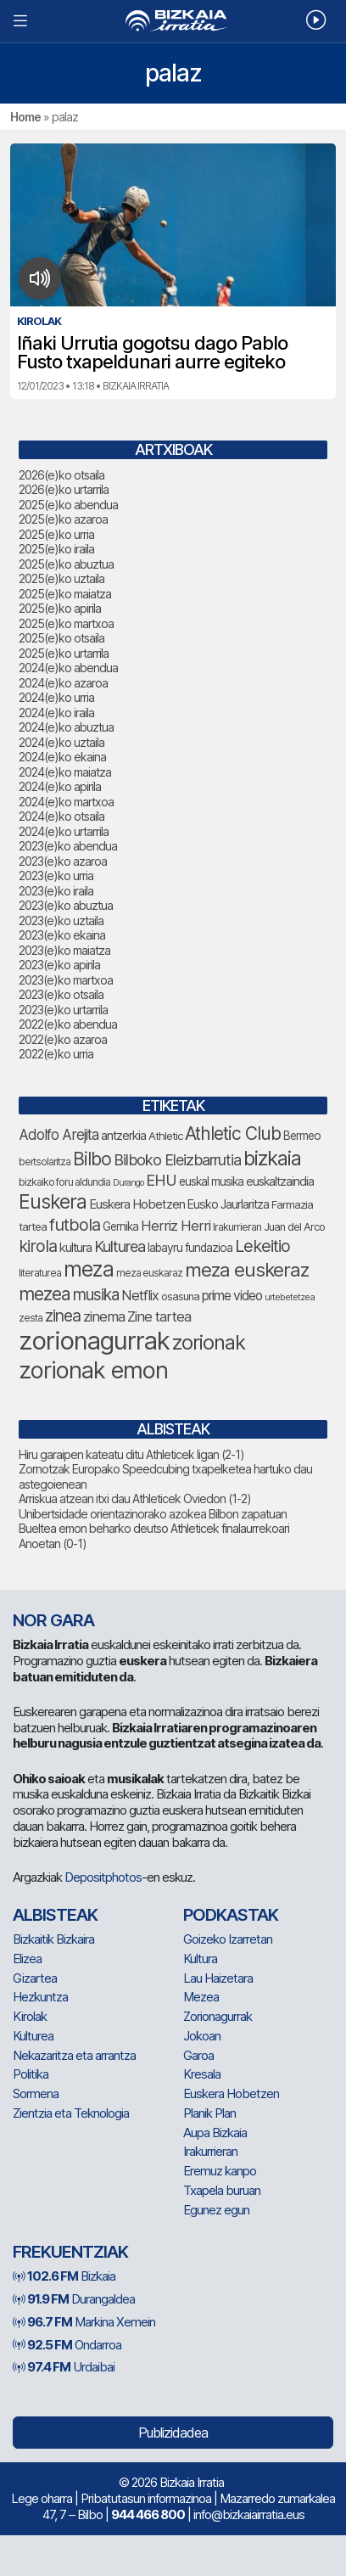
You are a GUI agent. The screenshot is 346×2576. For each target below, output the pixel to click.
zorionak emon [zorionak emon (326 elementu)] (93, 1370)
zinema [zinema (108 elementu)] (104, 1316)
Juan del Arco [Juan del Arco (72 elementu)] (294, 1227)
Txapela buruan (221, 2190)
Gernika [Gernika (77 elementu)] (120, 1226)
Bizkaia (64, 2276)
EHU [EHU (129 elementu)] (161, 1179)
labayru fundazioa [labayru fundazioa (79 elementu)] (190, 1247)
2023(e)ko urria (56, 875)
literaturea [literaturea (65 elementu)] (40, 1272)
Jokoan (201, 2036)
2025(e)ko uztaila (61, 578)
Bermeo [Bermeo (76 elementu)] (302, 1135)
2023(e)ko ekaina (62, 935)
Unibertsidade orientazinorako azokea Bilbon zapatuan (153, 1514)
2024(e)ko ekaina (62, 756)
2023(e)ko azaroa (63, 861)
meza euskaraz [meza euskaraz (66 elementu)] (149, 1272)
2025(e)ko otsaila (61, 638)
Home (25, 116)
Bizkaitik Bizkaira (53, 1939)
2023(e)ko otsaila (61, 994)
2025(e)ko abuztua (66, 564)
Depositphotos (103, 1877)
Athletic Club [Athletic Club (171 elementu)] (233, 1133)
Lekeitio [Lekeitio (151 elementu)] (262, 1246)
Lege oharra (41, 2498)
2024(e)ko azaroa (63, 683)
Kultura (200, 1958)
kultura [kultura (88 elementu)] (75, 1247)
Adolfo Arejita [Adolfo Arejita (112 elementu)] (58, 1134)
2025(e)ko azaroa (63, 519)
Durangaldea (74, 2299)
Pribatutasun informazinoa (146, 2498)
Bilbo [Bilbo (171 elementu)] (92, 1159)
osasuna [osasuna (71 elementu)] (180, 1296)
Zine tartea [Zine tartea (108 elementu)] (159, 1316)
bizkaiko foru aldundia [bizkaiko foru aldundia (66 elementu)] (64, 1182)
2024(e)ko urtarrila (64, 831)
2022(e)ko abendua (68, 1024)
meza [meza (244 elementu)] (89, 1269)
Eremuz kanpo (219, 2171)
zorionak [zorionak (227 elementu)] (208, 1342)
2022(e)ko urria (56, 1054)
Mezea (201, 1997)
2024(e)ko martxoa (66, 801)
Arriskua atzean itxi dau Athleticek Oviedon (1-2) (135, 1498)
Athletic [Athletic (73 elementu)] (165, 1135)
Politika (30, 2074)
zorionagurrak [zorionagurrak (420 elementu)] (94, 1340)
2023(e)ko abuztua (66, 905)
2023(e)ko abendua (68, 846)
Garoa (198, 2055)
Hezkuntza (40, 1997)
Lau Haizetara (218, 1978)
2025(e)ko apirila (60, 608)
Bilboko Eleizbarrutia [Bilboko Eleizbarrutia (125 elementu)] (177, 1160)
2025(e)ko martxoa (66, 623)
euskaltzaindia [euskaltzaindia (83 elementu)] (280, 1181)
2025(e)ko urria (56, 534)
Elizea (27, 1958)
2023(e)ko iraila (56, 891)
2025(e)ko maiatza (65, 593)
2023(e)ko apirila (59, 964)
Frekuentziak (70, 2252)
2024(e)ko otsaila (61, 816)
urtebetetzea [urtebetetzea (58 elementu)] (290, 1297)
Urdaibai (63, 2367)
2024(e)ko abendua (68, 667)
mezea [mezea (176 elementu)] (44, 1293)
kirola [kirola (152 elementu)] (38, 1246)
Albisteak (55, 1915)
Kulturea (33, 2036)
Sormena (36, 2093)
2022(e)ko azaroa (63, 1039)
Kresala (201, 2074)
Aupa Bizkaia (215, 2132)
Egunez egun (216, 2210)
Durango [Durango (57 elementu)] (128, 1182)
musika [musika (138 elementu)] (96, 1295)
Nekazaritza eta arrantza (74, 2055)
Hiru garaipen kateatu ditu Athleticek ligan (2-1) (131, 1454)
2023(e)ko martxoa (66, 980)
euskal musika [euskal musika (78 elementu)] (211, 1181)
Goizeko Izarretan (227, 1939)
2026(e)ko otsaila (61, 475)
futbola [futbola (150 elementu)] (74, 1225)
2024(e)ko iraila (56, 712)
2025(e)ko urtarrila (64, 653)
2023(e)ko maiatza (64, 950)
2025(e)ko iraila (56, 549)
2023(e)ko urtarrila (63, 1009)
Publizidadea (173, 2432)
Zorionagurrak (217, 2016)
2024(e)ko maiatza (65, 772)
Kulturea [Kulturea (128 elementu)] (119, 1246)
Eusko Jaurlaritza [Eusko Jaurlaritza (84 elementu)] (228, 1204)
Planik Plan (209, 2113)
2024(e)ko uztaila (61, 742)
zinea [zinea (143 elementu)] (63, 1315)
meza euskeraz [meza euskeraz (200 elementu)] (247, 1269)
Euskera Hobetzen (231, 2093)
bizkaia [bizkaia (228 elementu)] (272, 1158)
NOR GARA (53, 1620)
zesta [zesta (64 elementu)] (30, 1318)
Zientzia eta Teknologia (71, 2113)
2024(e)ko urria (56, 697)
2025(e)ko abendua (68, 504)
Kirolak (30, 2016)
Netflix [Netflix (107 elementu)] (140, 1295)
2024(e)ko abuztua (66, 727)
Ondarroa (67, 2345)
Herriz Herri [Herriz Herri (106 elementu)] (175, 1225)
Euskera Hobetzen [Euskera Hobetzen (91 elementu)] (137, 1204)
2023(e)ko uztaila (61, 920)
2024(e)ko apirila (60, 786)
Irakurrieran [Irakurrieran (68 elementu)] (237, 1227)
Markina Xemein (84, 2322)
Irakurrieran (210, 2151)
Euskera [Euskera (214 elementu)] (52, 1202)
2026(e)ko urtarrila (64, 489)
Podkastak (230, 1915)
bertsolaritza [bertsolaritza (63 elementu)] (44, 1162)
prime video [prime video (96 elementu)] (232, 1296)
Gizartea (35, 1978)
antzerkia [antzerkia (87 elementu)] (123, 1135)
